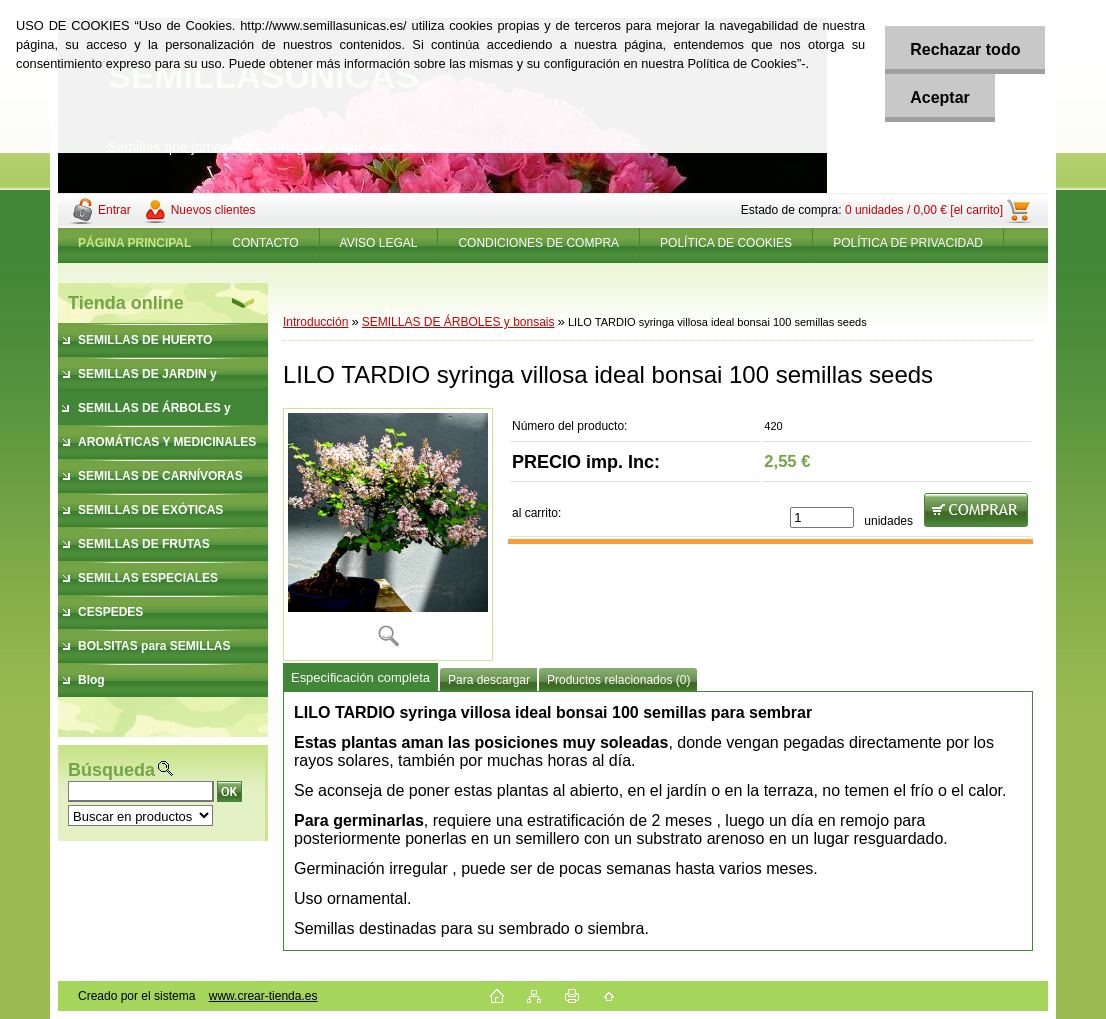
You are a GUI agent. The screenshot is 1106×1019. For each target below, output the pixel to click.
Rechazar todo (965, 49)
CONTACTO (265, 243)
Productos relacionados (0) (618, 680)
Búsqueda (111, 770)
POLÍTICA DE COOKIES (726, 243)
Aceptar (940, 97)
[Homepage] (135, 243)
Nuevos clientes (213, 210)
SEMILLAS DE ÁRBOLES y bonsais (458, 322)
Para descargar (489, 680)
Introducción (315, 322)
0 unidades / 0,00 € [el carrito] (924, 210)
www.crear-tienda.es (263, 996)
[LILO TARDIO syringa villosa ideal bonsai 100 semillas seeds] (388, 534)
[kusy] (822, 517)
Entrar (114, 210)
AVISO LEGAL (379, 243)
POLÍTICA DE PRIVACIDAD (908, 243)
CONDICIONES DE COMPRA (538, 243)
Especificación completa (360, 677)
